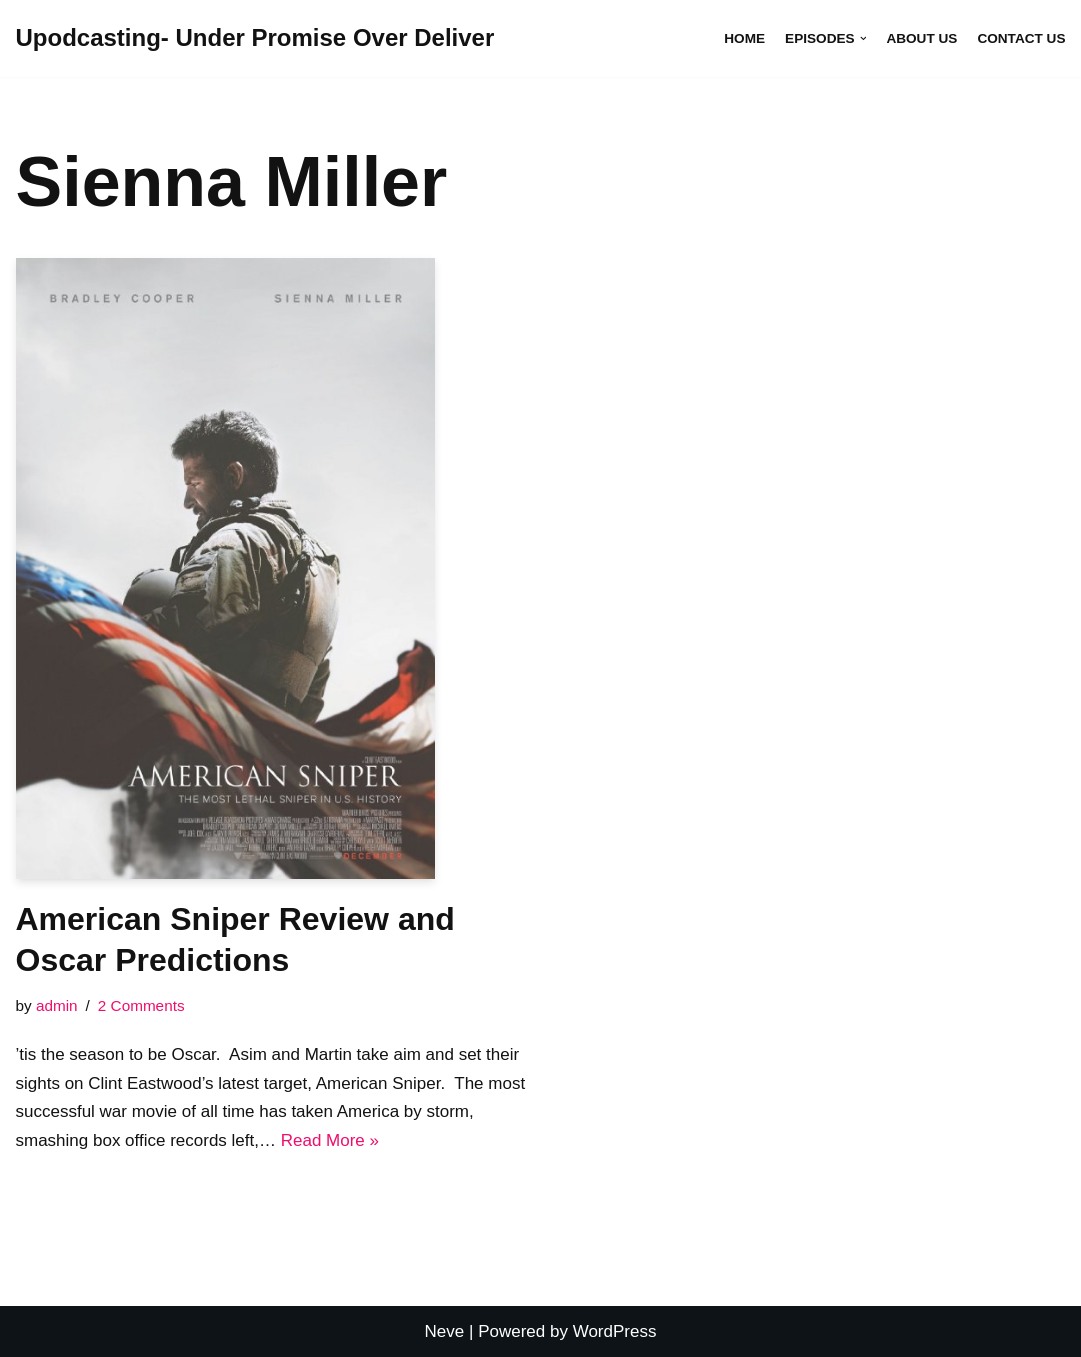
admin (57, 1005)
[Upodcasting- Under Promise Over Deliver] (255, 38)
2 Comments (141, 1005)
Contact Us (1021, 38)
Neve (445, 1331)
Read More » (330, 1140)
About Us (921, 38)
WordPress (615, 1331)
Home (744, 38)
